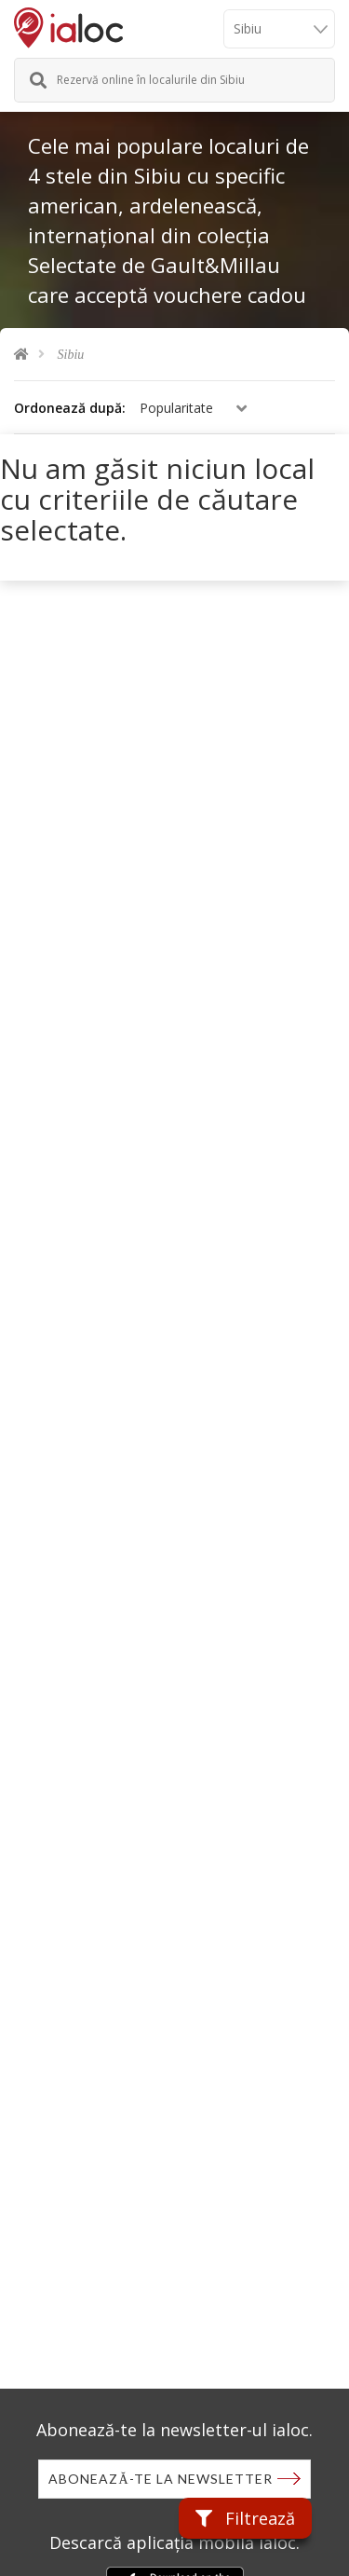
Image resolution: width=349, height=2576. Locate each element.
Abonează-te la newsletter (160, 2479)
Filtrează (245, 2518)
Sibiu (71, 355)
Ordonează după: (70, 408)
